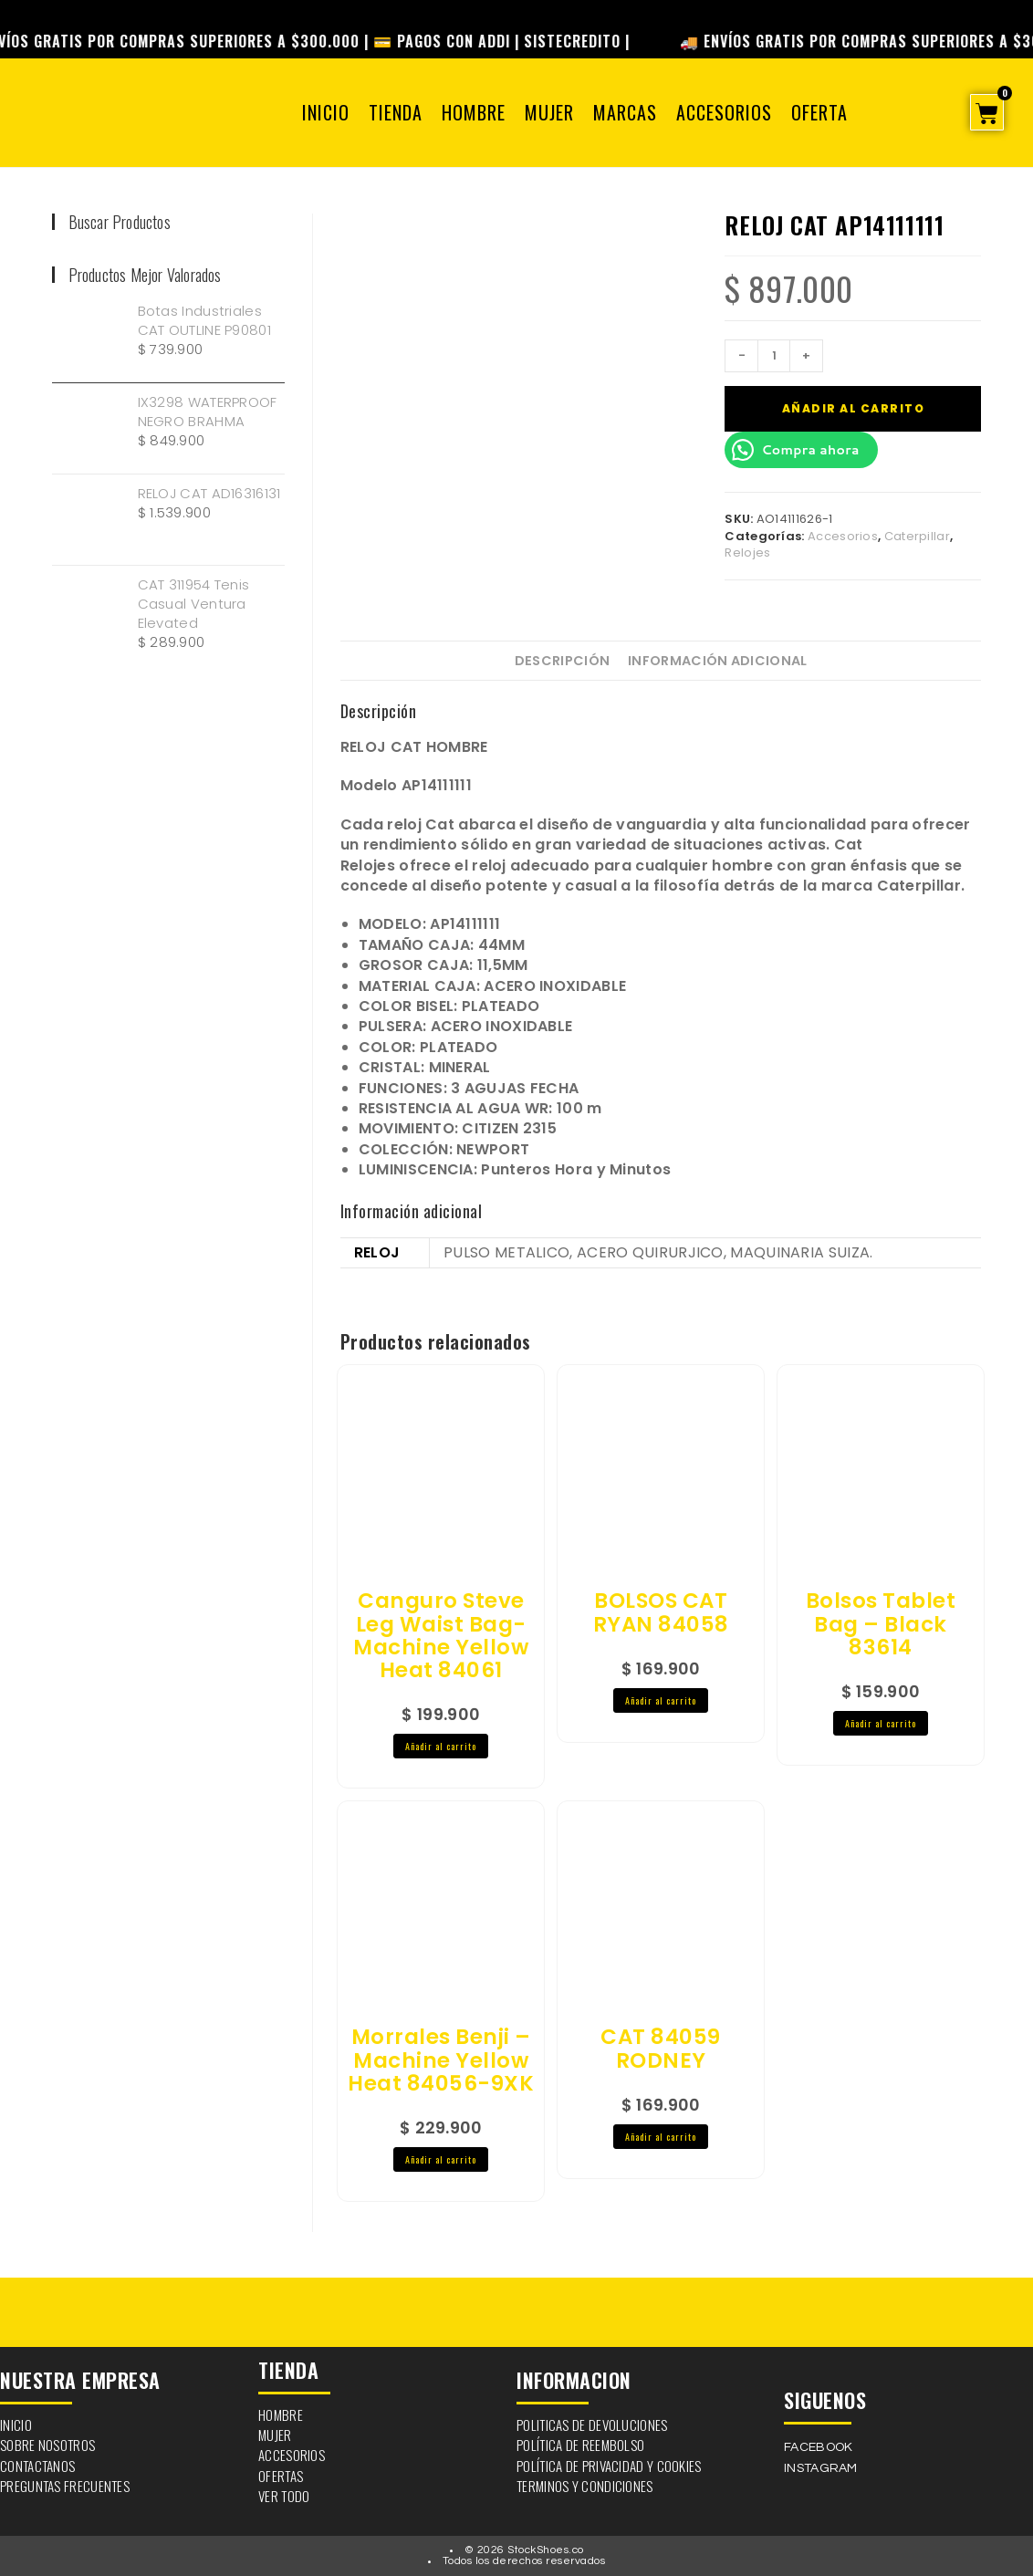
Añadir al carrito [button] (440, 1746)
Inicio (326, 112)
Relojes (747, 552)
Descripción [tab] (562, 661)
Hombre (474, 112)
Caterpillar (917, 536)
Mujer (549, 112)
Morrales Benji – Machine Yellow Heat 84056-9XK (441, 2060)
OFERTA (819, 112)
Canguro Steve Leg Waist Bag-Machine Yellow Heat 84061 (440, 1636)
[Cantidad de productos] (773, 355)
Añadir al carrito (853, 408)
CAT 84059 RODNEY (660, 2049)
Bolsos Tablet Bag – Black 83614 (881, 1624)
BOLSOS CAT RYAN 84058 (661, 1613)
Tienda (396, 112)
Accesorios (724, 112)
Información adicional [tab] (717, 661)
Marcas (625, 112)
